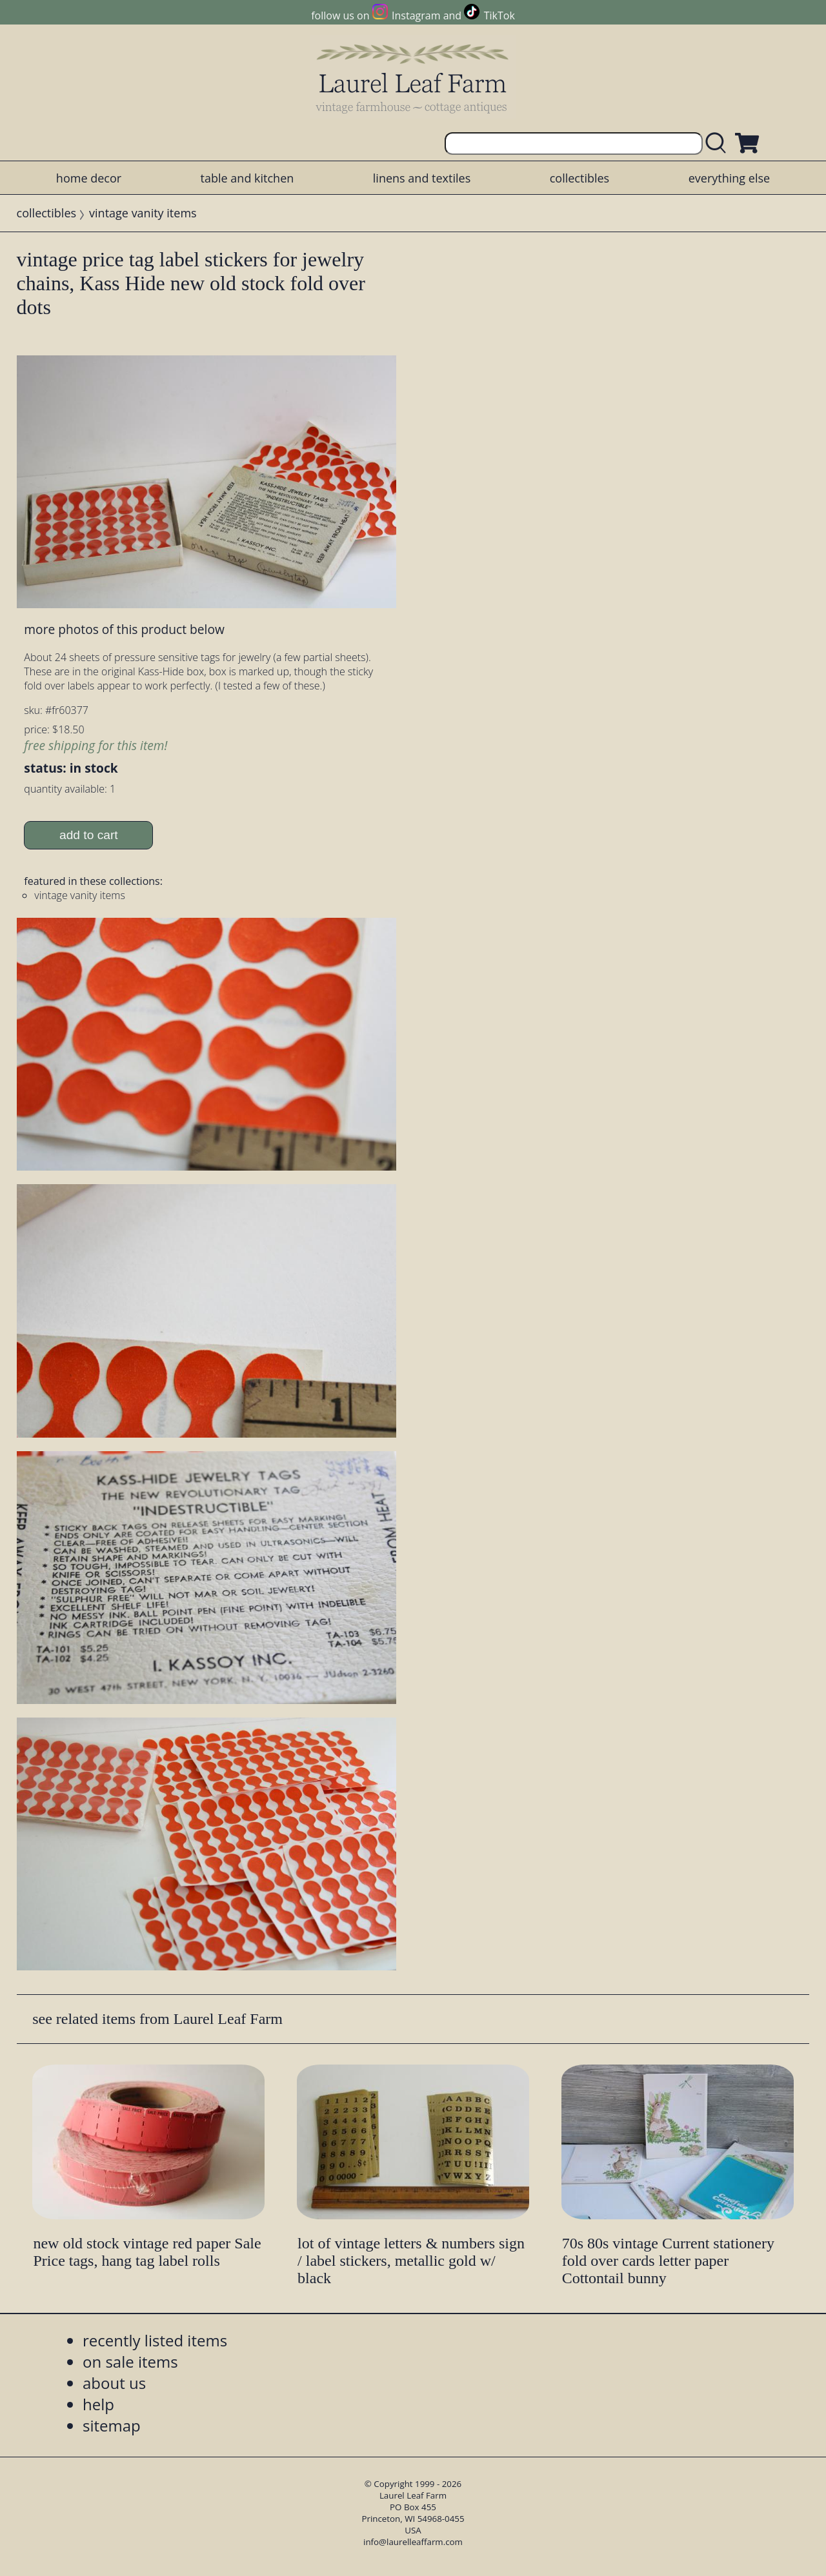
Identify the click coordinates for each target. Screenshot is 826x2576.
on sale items (130, 2361)
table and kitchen (247, 178)
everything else (729, 178)
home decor (88, 178)
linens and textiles (421, 178)
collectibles (579, 178)
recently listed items (155, 2340)
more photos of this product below (124, 629)
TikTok (499, 15)
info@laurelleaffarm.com (413, 2542)
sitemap (112, 2425)
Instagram (416, 15)
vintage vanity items (143, 213)
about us (114, 2382)
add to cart (88, 835)
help (98, 2404)
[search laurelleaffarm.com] (719, 143)
